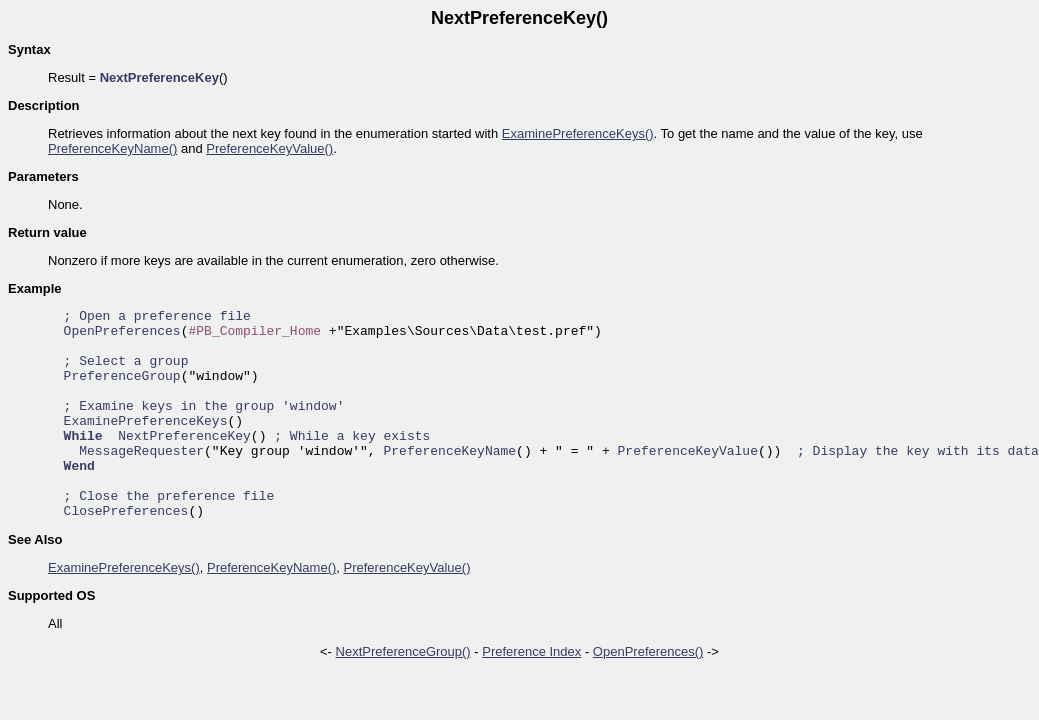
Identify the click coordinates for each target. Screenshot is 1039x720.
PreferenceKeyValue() (269, 148)
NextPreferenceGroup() (403, 651)
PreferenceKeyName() (112, 148)
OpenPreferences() (648, 651)
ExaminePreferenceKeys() (578, 133)
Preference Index (531, 651)
